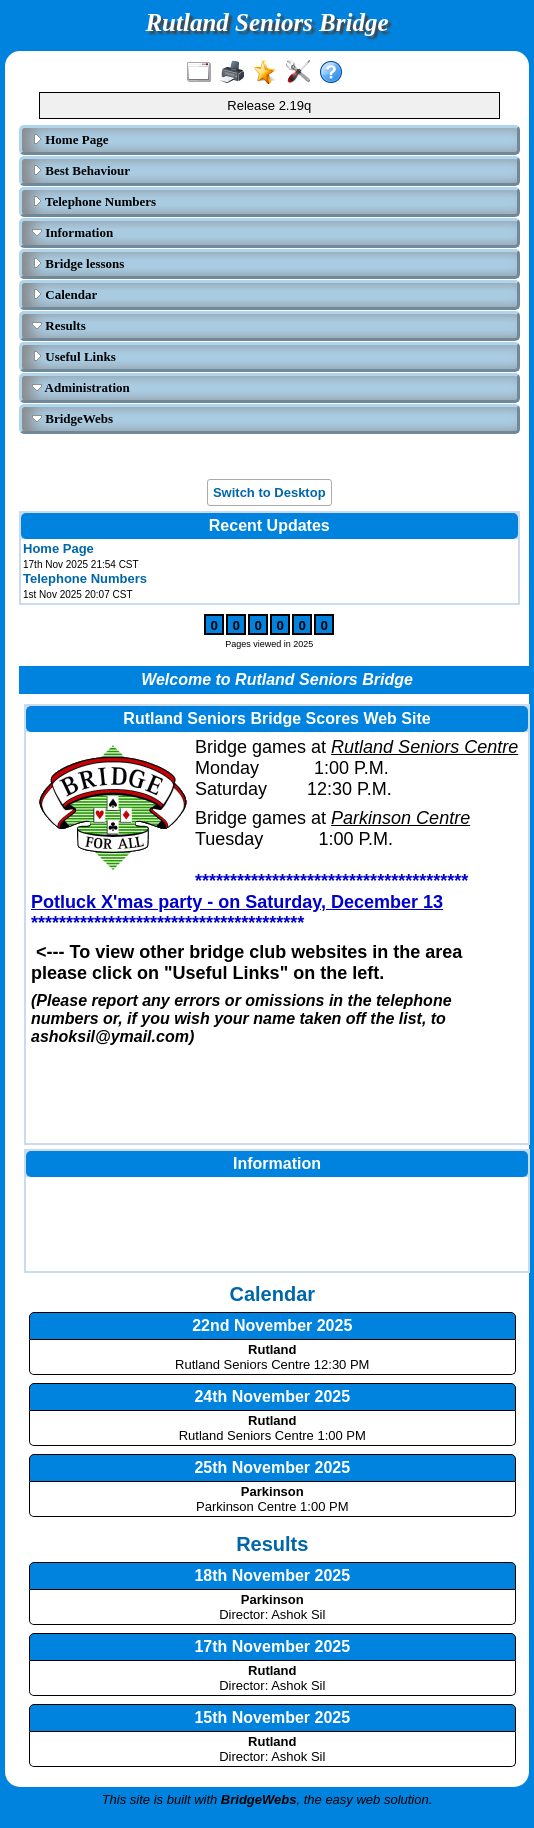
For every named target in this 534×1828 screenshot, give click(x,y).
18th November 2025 (272, 1575)
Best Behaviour (81, 170)
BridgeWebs (72, 418)
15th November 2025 (272, 1717)
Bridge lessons (78, 263)
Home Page (70, 139)
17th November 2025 (272, 1646)
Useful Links (74, 356)
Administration (81, 387)
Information (72, 232)
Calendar (64, 294)
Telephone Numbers (94, 201)
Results (59, 325)
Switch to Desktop (269, 492)
